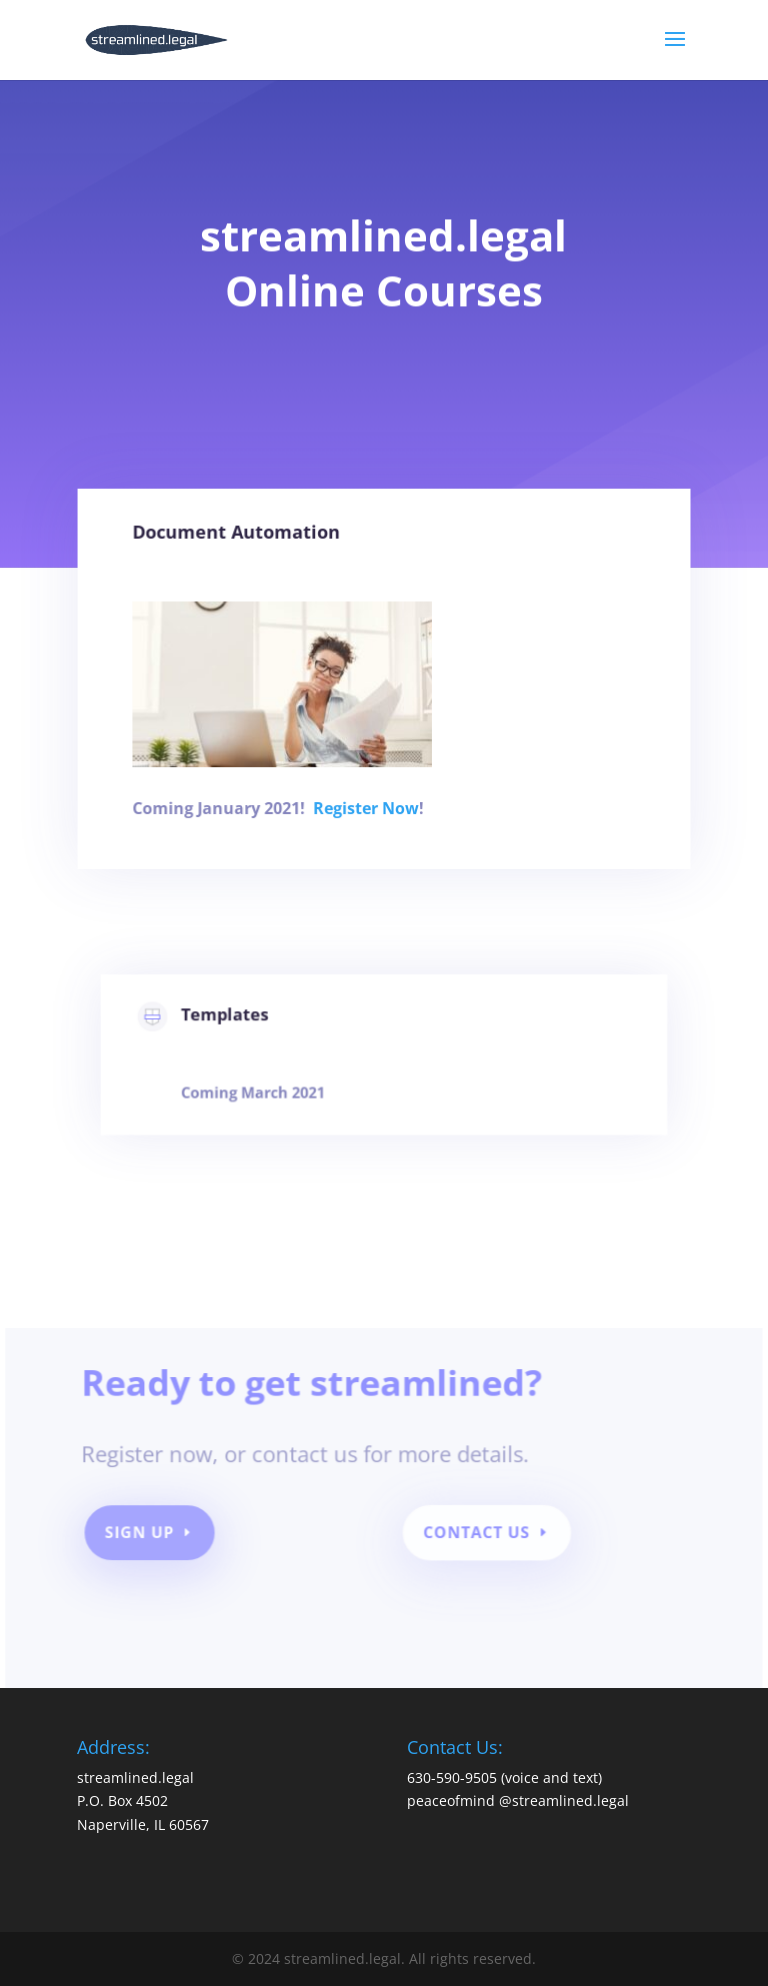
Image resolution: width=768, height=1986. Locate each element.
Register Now (367, 813)
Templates (243, 1028)
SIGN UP (151, 1538)
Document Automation (249, 561)
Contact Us (475, 1538)
